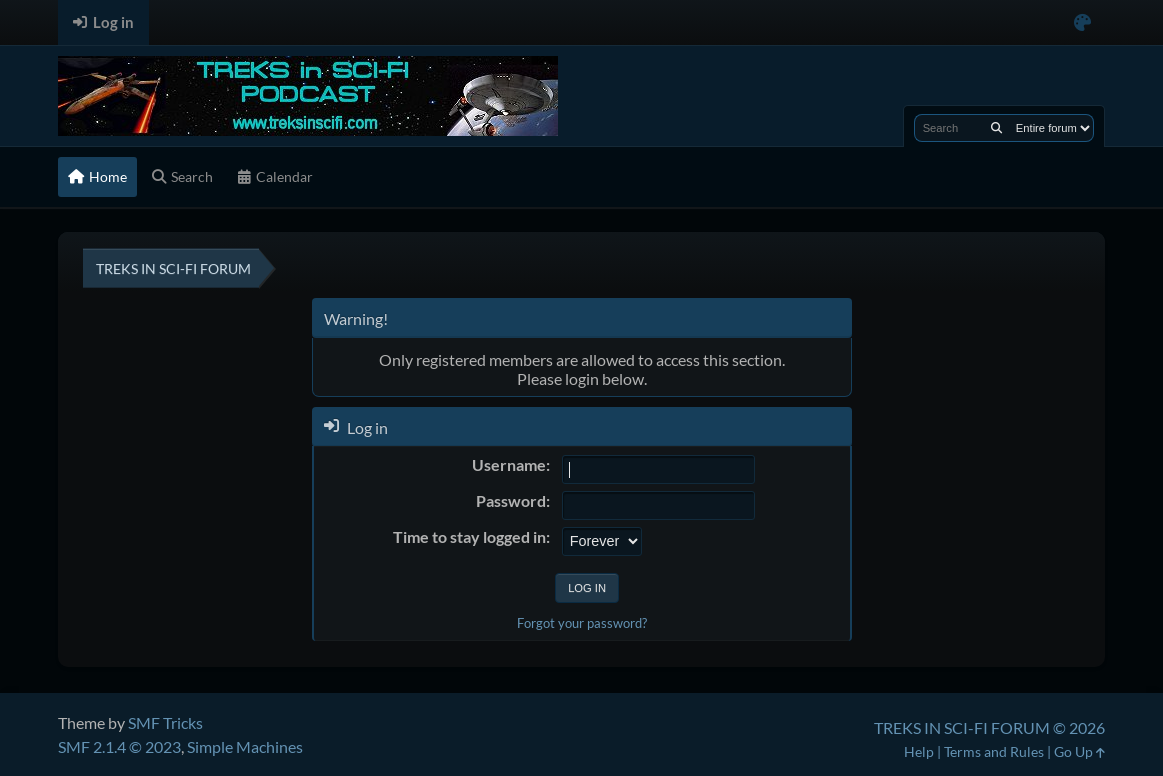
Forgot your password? (582, 623)
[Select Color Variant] (1082, 22)
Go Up (1079, 751)
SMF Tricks (165, 722)
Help (919, 751)
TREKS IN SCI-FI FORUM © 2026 (989, 727)
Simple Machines (245, 746)
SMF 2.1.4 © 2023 (119, 746)
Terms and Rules (994, 751)
